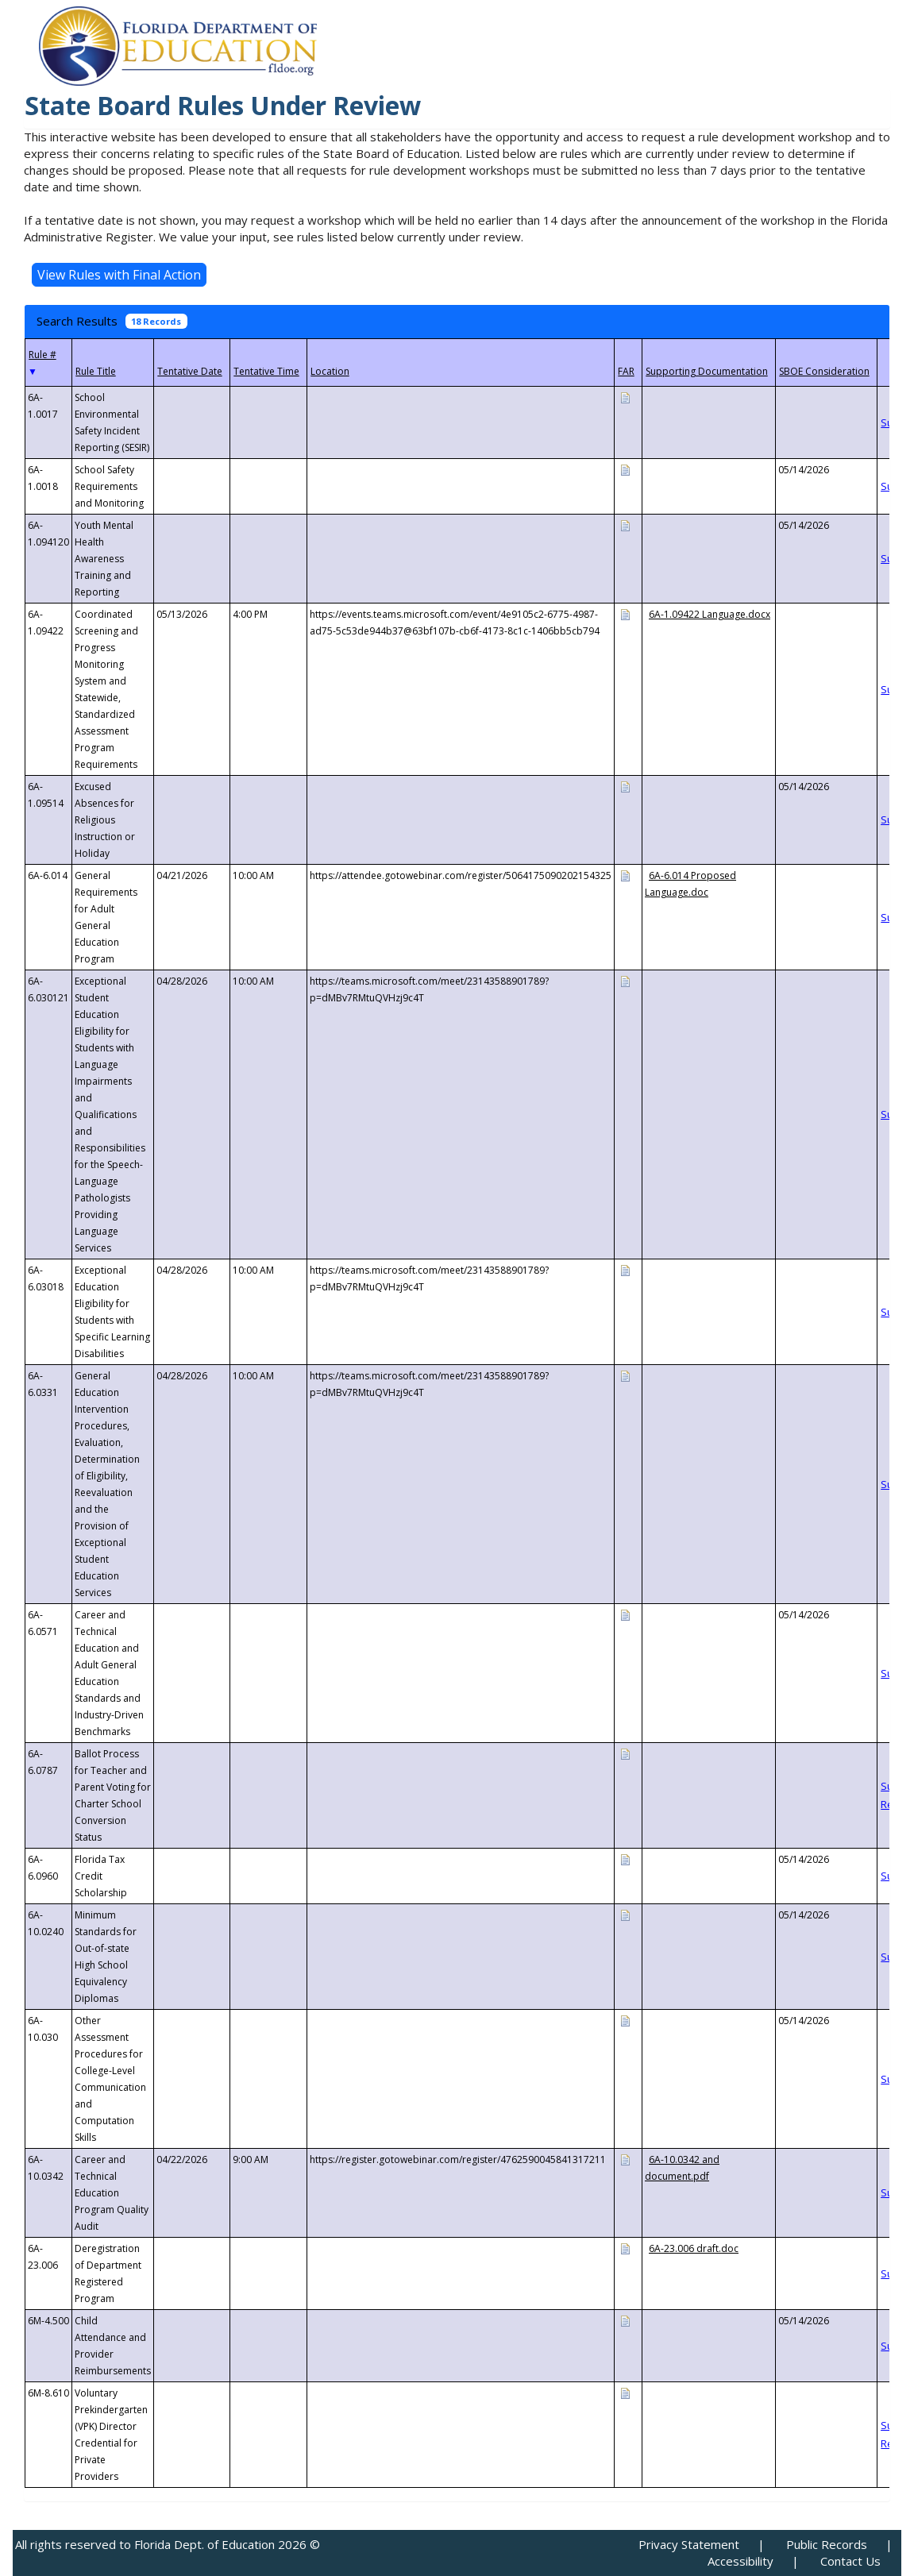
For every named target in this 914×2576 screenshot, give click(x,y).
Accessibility (740, 2561)
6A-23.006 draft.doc (694, 2248)
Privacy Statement (688, 2544)
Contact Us (850, 2561)
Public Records (826, 2544)
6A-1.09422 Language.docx (709, 614)
